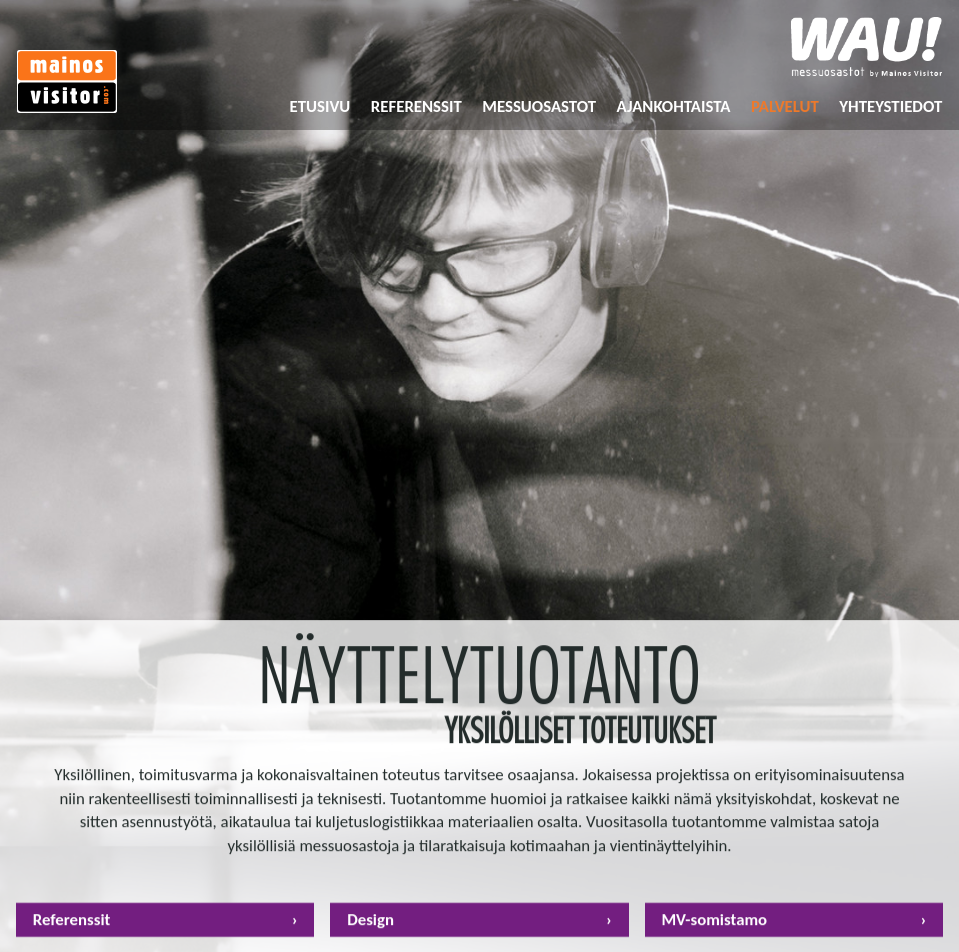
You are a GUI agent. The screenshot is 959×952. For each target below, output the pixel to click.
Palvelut (785, 106)
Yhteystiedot (890, 106)
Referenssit (416, 106)
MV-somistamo (714, 924)
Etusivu (320, 106)
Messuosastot (539, 106)
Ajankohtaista (674, 106)
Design (370, 924)
